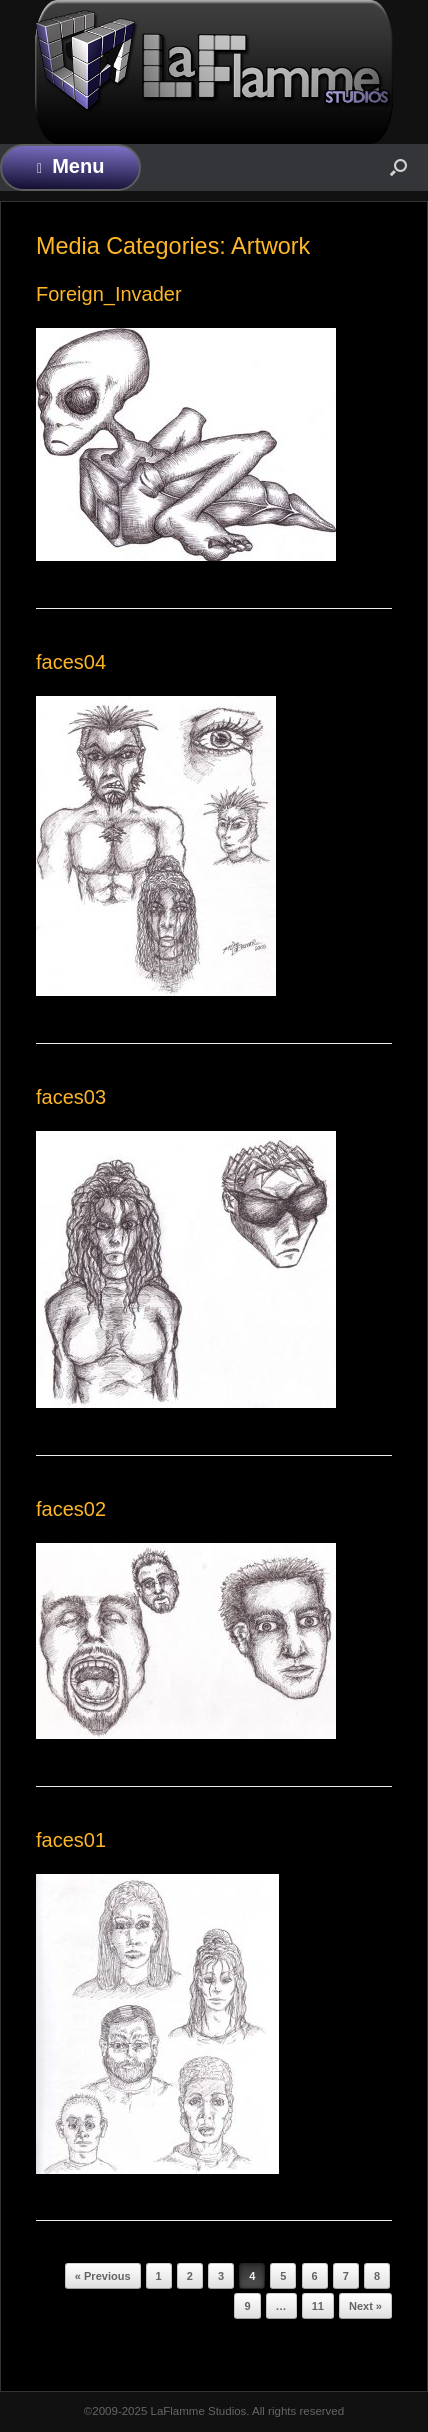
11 (318, 2306)
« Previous (103, 2276)
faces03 (71, 1097)
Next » (365, 2306)
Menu (70, 166)
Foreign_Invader (109, 294)
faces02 (71, 1509)
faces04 (71, 662)
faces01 (71, 1840)
